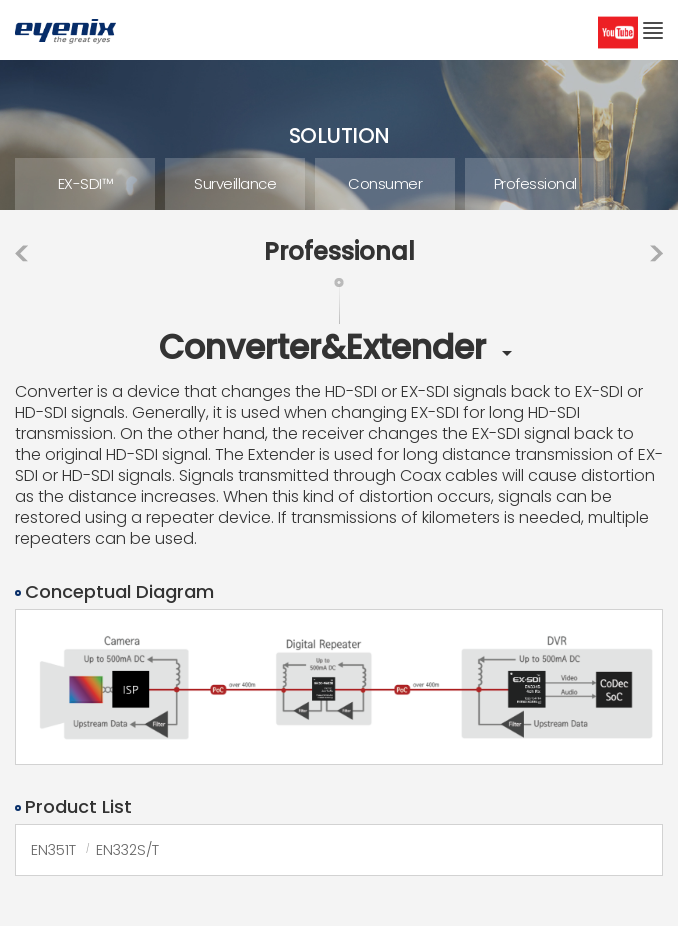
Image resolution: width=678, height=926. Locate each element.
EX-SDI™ (85, 183)
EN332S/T (127, 850)
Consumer (385, 183)
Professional (535, 183)
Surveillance (235, 183)
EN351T (53, 850)
